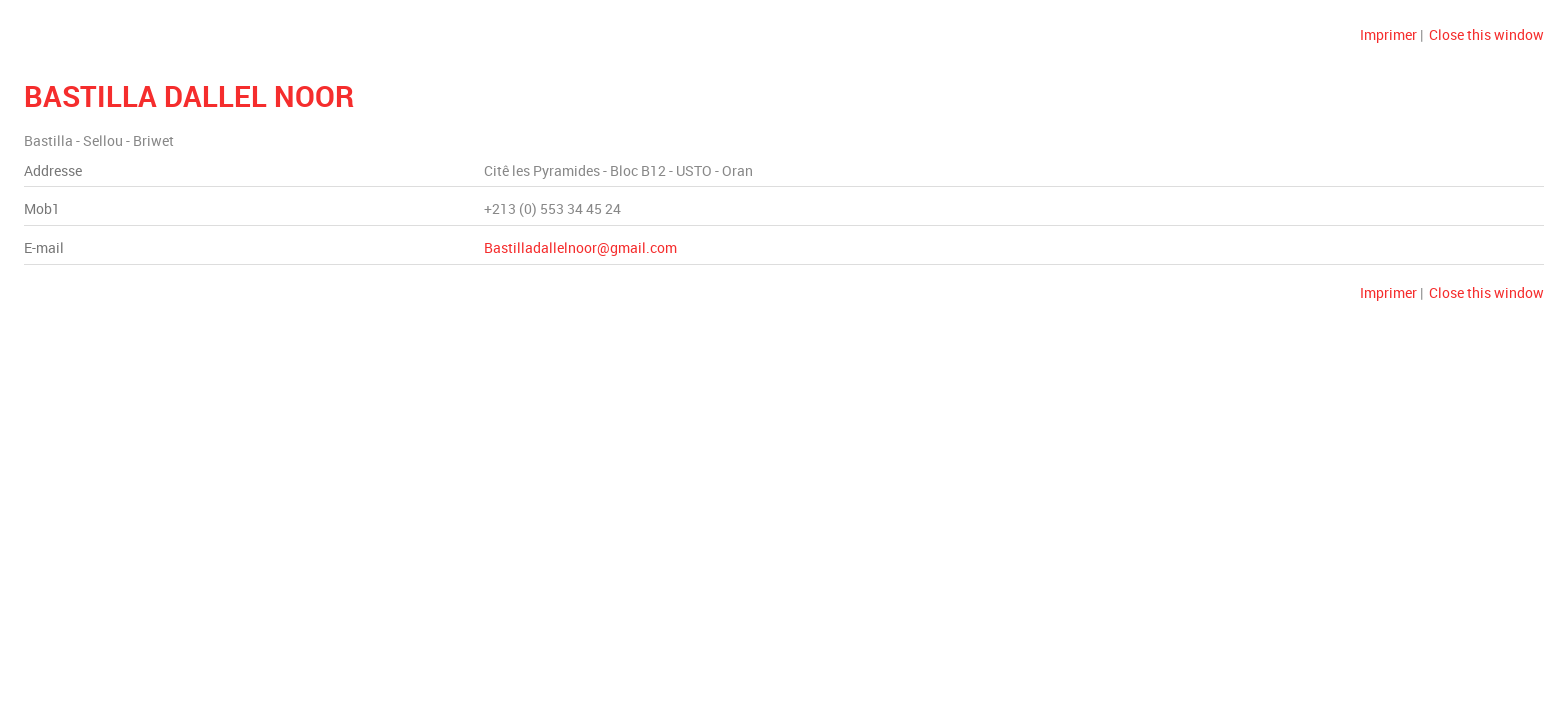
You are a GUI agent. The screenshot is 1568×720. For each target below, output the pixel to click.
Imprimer (1388, 34)
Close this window (1486, 34)
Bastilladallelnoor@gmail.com (580, 247)
